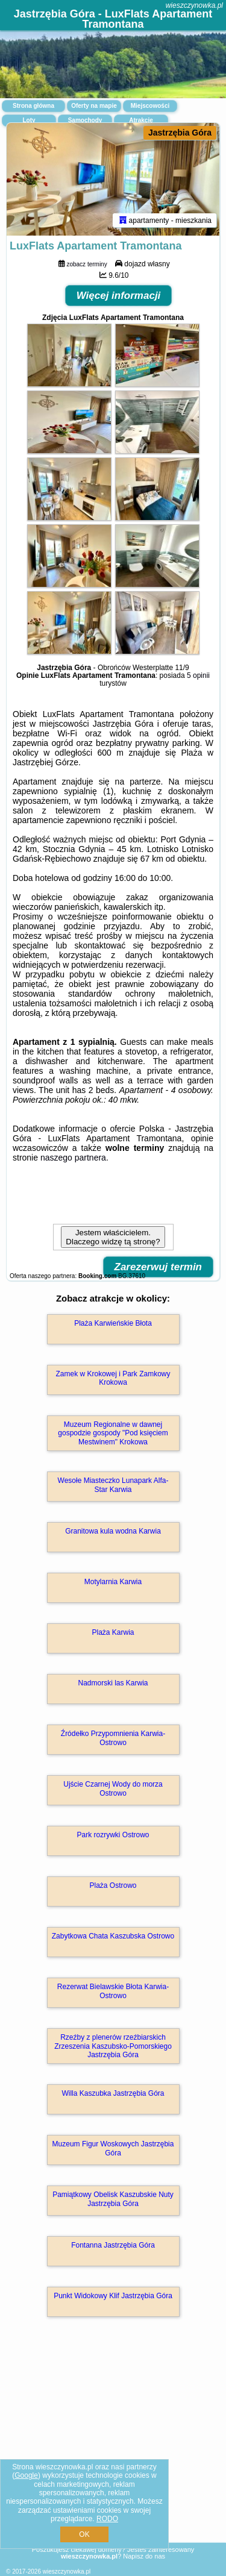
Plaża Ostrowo (112, 1885)
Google (26, 2475)
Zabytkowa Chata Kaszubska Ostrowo (113, 1936)
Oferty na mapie (94, 105)
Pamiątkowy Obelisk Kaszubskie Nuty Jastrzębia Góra (113, 2198)
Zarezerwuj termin (158, 1267)
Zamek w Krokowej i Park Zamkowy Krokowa (112, 1378)
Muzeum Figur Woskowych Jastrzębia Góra (113, 2148)
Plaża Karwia (113, 1632)
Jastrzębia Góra (180, 132)
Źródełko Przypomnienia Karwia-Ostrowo (113, 1737)
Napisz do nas (144, 2556)
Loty (28, 120)
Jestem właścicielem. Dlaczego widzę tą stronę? (113, 1237)
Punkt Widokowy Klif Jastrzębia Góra (113, 2296)
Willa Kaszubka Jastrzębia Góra (112, 2093)
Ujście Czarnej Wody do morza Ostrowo (113, 1788)
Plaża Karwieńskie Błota (113, 1323)
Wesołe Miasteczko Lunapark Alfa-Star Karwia (113, 1484)
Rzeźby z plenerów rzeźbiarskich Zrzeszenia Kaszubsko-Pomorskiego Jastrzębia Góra (113, 2046)
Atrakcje (140, 120)
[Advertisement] (113, 2447)
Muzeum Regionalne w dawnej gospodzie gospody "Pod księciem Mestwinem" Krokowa (113, 1433)
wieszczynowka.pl (194, 5)
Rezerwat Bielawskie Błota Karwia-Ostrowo (113, 1990)
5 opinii (198, 675)
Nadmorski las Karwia (113, 1683)
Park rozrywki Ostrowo (113, 1835)
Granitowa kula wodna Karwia (113, 1531)
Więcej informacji (119, 295)
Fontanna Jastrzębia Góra (113, 2245)
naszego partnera (73, 1157)
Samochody (85, 120)
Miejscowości (150, 105)
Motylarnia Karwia (113, 1582)
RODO (107, 2519)
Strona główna (33, 105)
